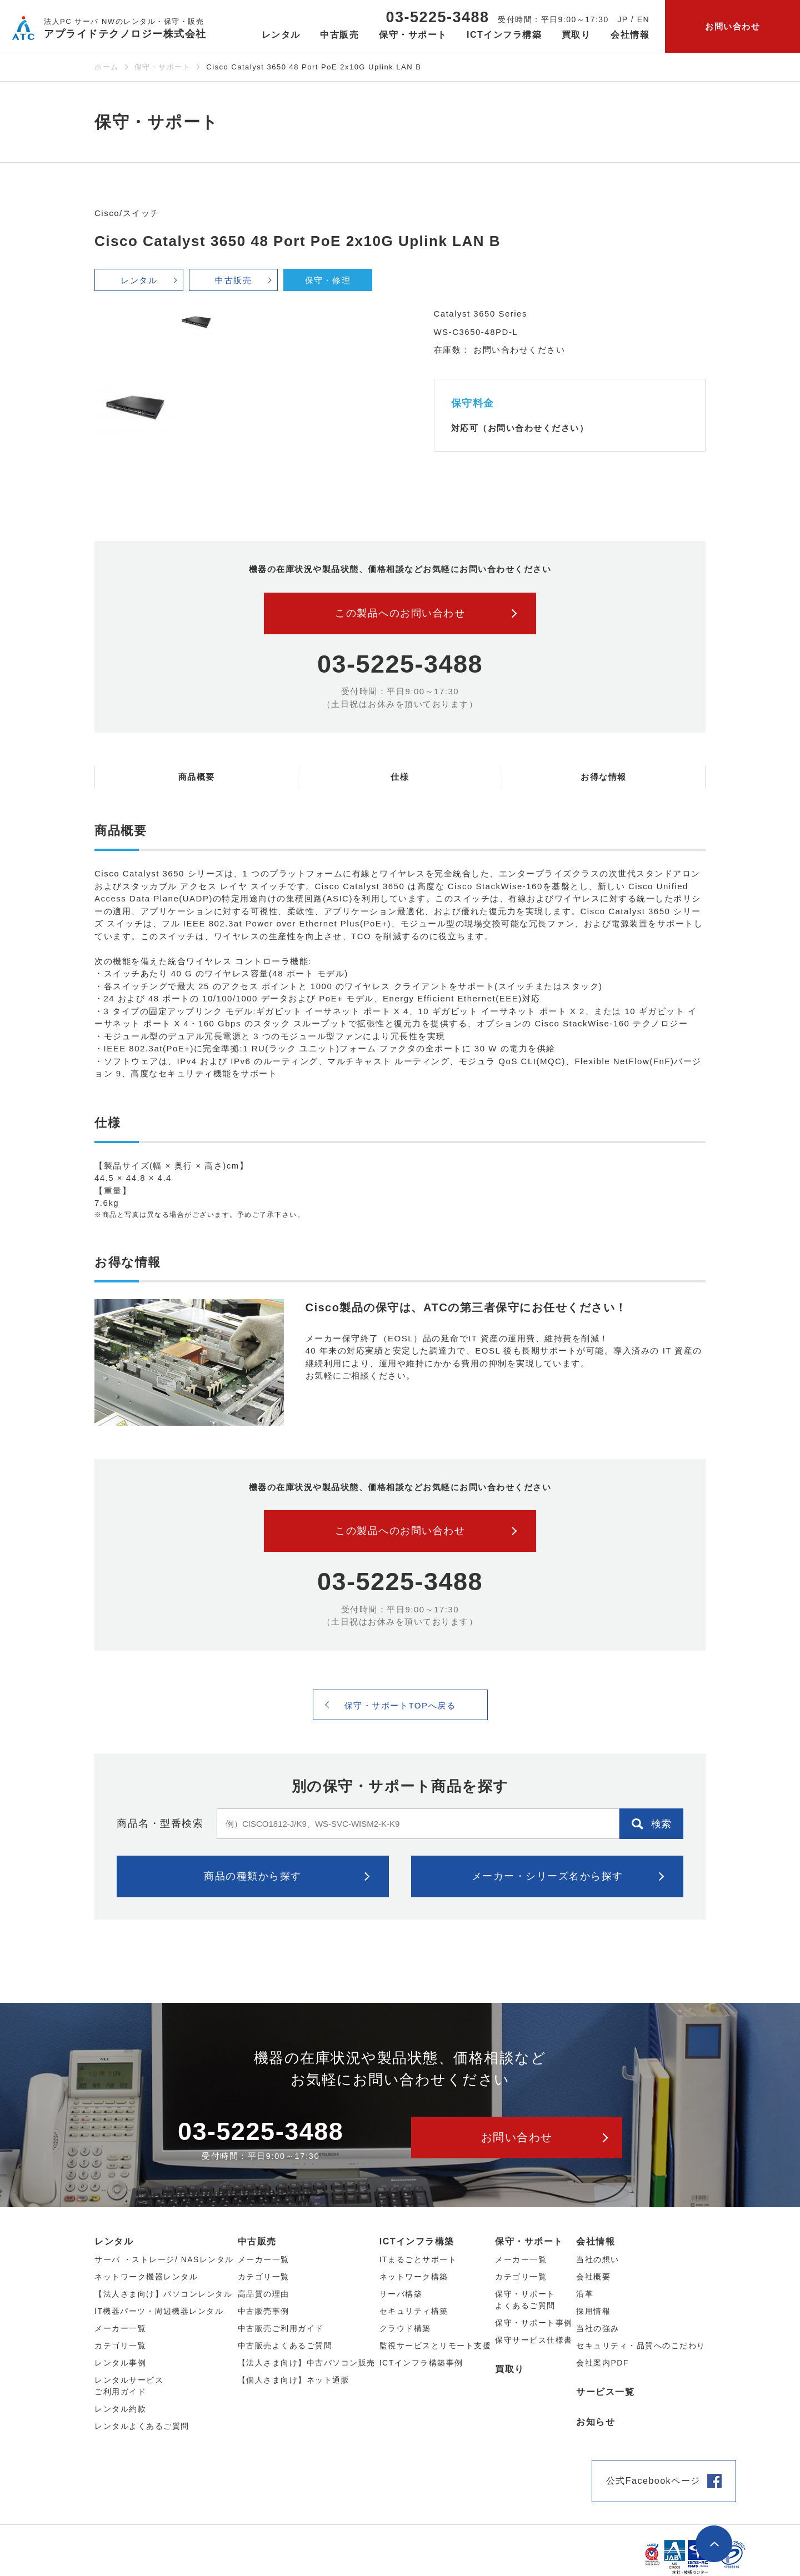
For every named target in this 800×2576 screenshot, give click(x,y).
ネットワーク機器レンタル (146, 2276)
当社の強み (597, 2328)
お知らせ (595, 2422)
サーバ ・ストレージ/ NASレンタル (164, 2259)
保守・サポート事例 (534, 2322)
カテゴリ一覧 (521, 2276)
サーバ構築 (401, 2293)
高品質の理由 (263, 2293)
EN (643, 19)
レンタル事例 (120, 2362)
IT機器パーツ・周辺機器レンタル (158, 2311)
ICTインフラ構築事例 (421, 2362)
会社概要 (593, 2276)
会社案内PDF (602, 2362)
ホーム (106, 67)
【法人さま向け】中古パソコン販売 (307, 2362)
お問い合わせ (732, 26)
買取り (576, 34)
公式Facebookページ (653, 2480)
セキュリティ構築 (413, 2311)
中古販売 (233, 280)
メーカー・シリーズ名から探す (547, 1876)
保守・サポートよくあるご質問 (525, 2299)
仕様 (400, 776)
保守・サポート (162, 67)
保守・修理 (328, 280)
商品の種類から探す (253, 1876)
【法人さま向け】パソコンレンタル (163, 2293)
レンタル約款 (120, 2408)
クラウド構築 (405, 2328)
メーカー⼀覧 (120, 2328)
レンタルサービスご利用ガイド (128, 2385)
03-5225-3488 (437, 17)
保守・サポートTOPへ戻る (400, 1705)
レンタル (139, 280)
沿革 (584, 2293)
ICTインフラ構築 (416, 2241)
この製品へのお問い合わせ (400, 613)
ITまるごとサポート (418, 2259)
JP (622, 19)
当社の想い (597, 2259)
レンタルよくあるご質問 (141, 2426)
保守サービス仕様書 (534, 2340)
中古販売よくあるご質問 (285, 2345)
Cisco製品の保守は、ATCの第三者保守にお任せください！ (466, 1307)
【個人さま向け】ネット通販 (294, 2379)
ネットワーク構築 (413, 2276)
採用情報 (593, 2311)
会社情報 (595, 2241)
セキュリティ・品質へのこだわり (641, 2345)
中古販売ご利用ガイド (281, 2328)
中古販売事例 (263, 2311)
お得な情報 (604, 776)
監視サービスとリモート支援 (435, 2345)
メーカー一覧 (521, 2259)
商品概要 (196, 776)
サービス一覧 (605, 2392)
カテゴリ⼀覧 (120, 2345)
